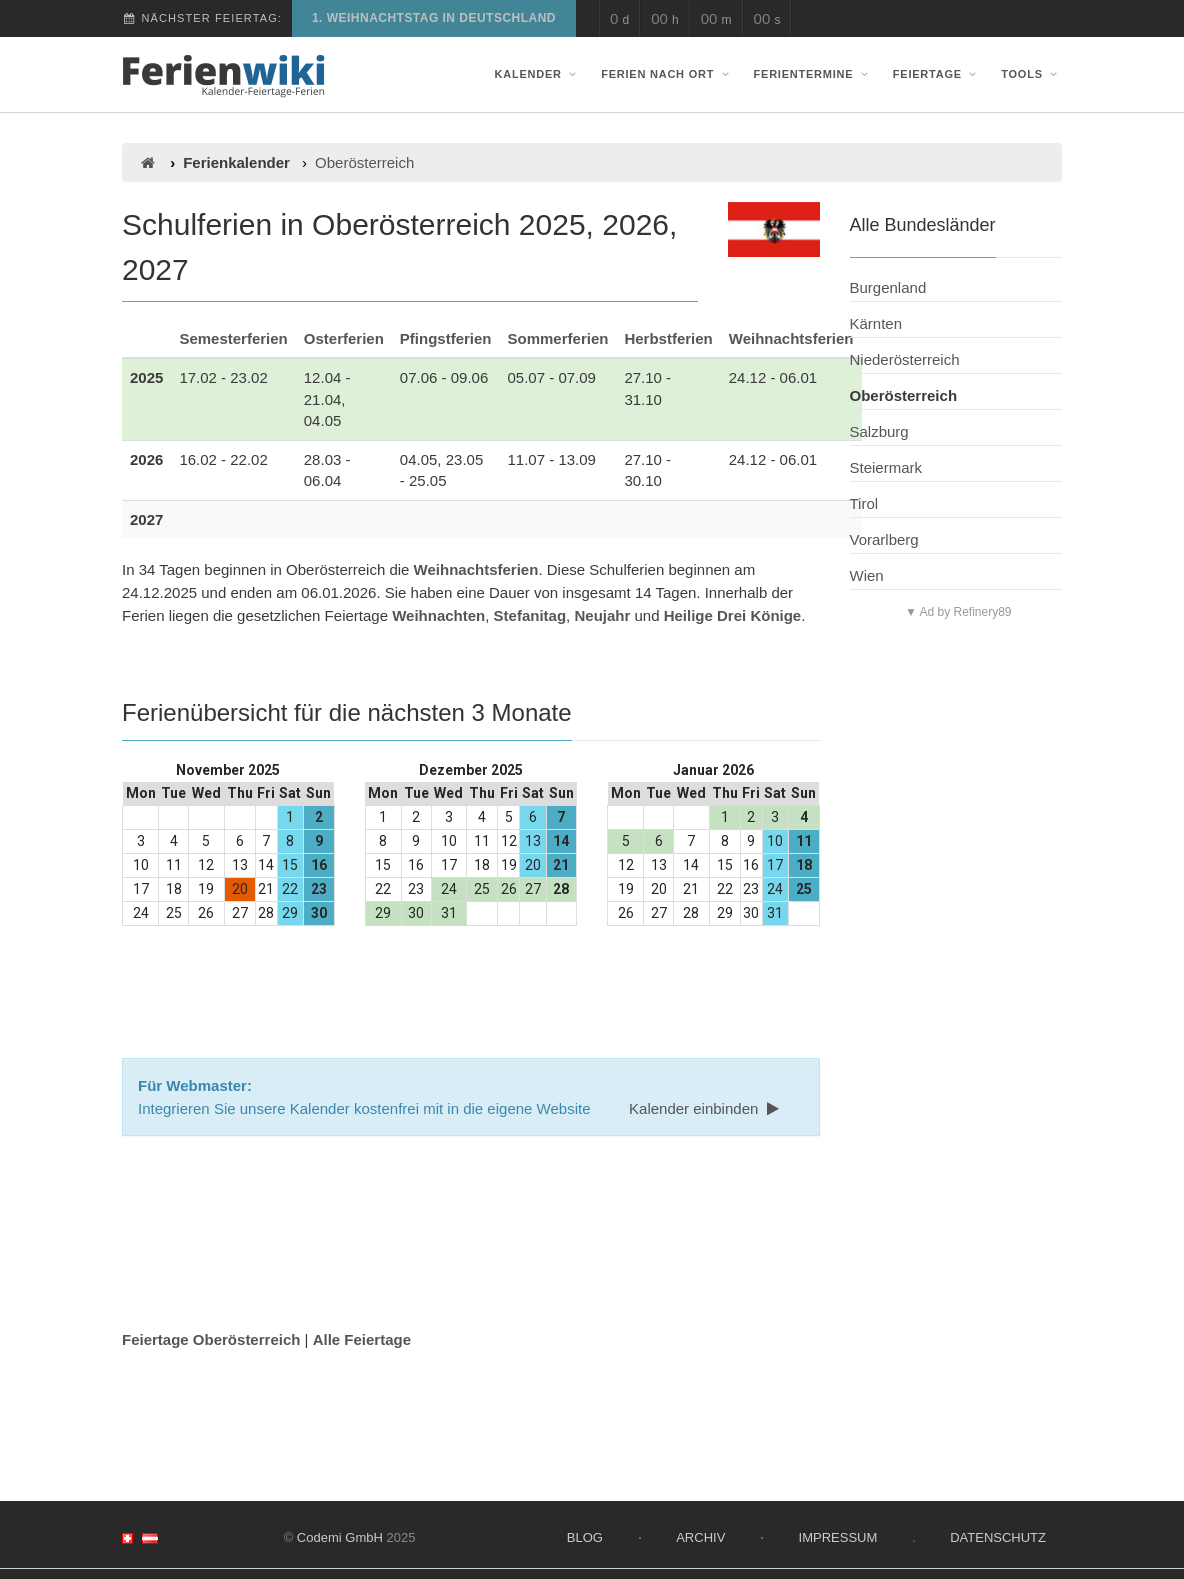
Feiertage (937, 74)
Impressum (838, 1537)
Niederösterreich (905, 359)
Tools (1031, 74)
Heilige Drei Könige (733, 615)
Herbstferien (668, 338)
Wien (867, 575)
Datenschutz (998, 1537)
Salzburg (879, 431)
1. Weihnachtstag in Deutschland (434, 18)
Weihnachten (438, 615)
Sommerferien (558, 338)
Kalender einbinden (706, 1108)
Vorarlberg (884, 539)
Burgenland (888, 287)
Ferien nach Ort (667, 74)
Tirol (864, 503)
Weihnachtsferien (791, 338)
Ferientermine (813, 74)
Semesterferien (233, 338)
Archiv (700, 1537)
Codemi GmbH (340, 1537)
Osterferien (344, 338)
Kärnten (876, 323)
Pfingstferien (446, 338)
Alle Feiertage (362, 1339)
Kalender (538, 74)
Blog (585, 1537)
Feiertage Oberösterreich (211, 1339)
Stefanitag (530, 615)
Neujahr (602, 615)
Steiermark (886, 467)
